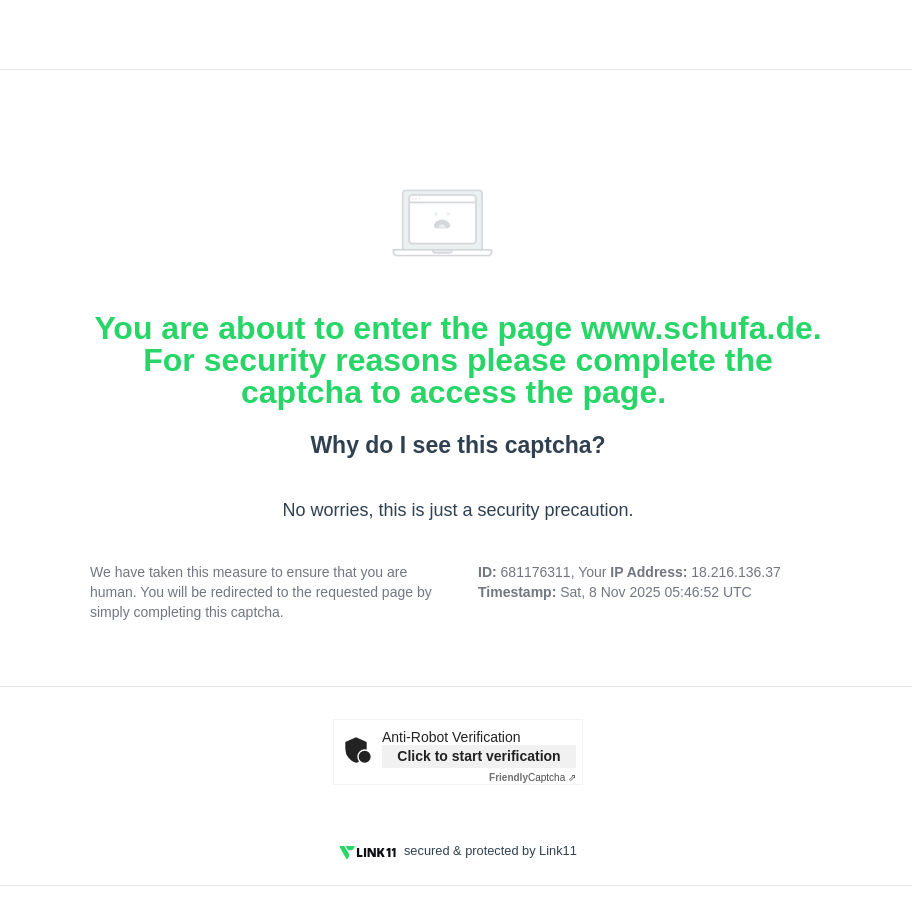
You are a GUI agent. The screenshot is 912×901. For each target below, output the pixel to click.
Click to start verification (478, 756)
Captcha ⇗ (532, 777)
